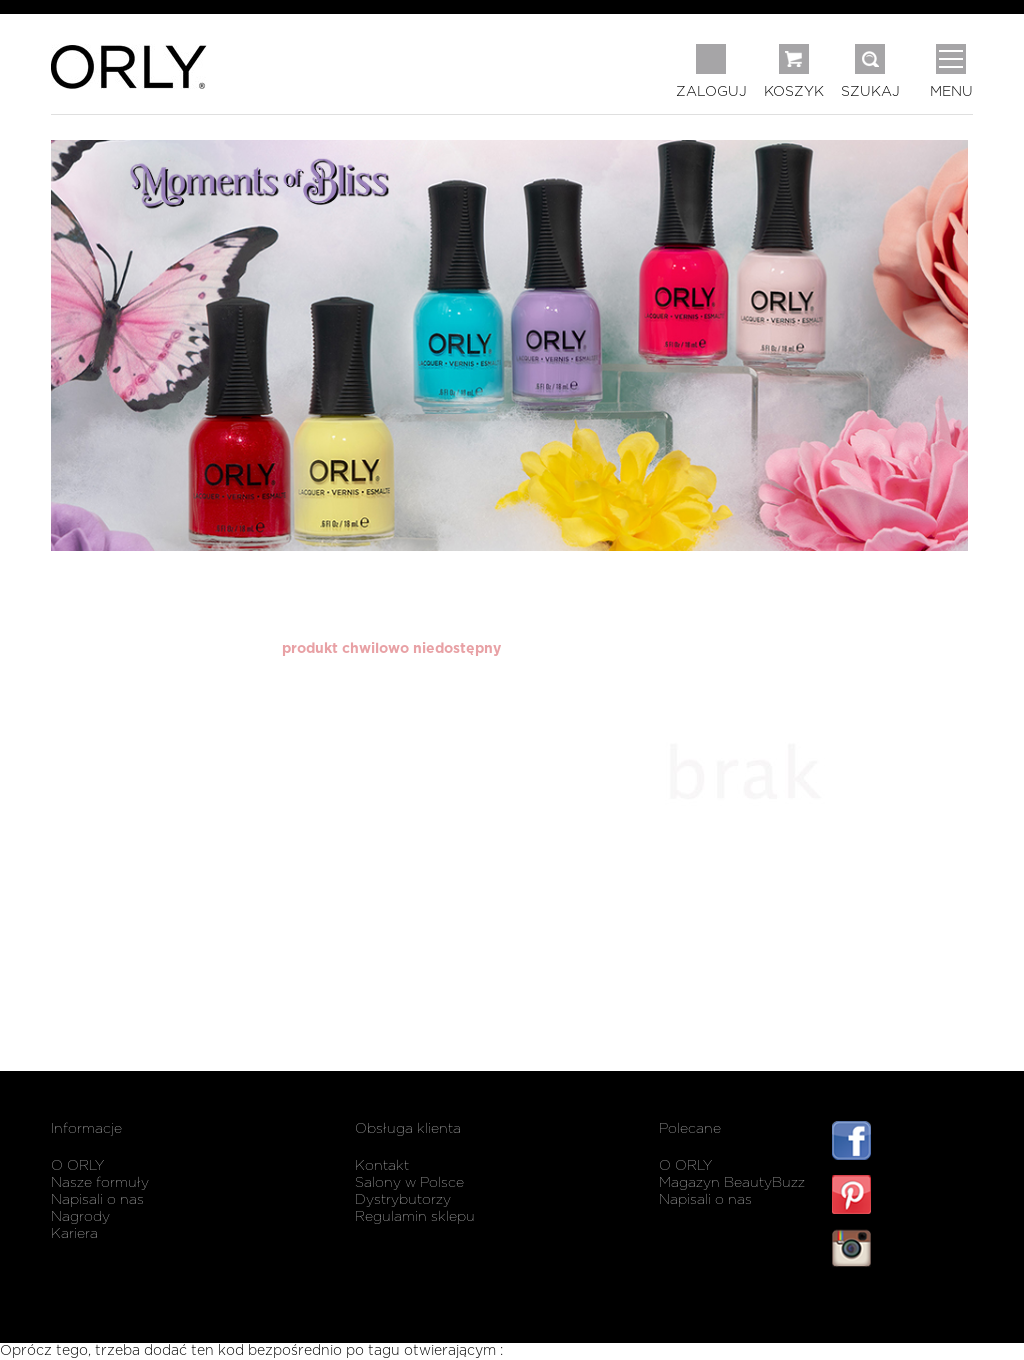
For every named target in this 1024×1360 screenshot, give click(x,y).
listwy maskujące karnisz (902, 1307)
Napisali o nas (97, 1200)
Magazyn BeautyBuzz (732, 1183)
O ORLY (77, 1166)
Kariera (74, 1234)
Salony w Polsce (409, 1183)
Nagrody (80, 1217)
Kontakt (382, 1166)
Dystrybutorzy (403, 1200)
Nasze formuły (100, 1183)
